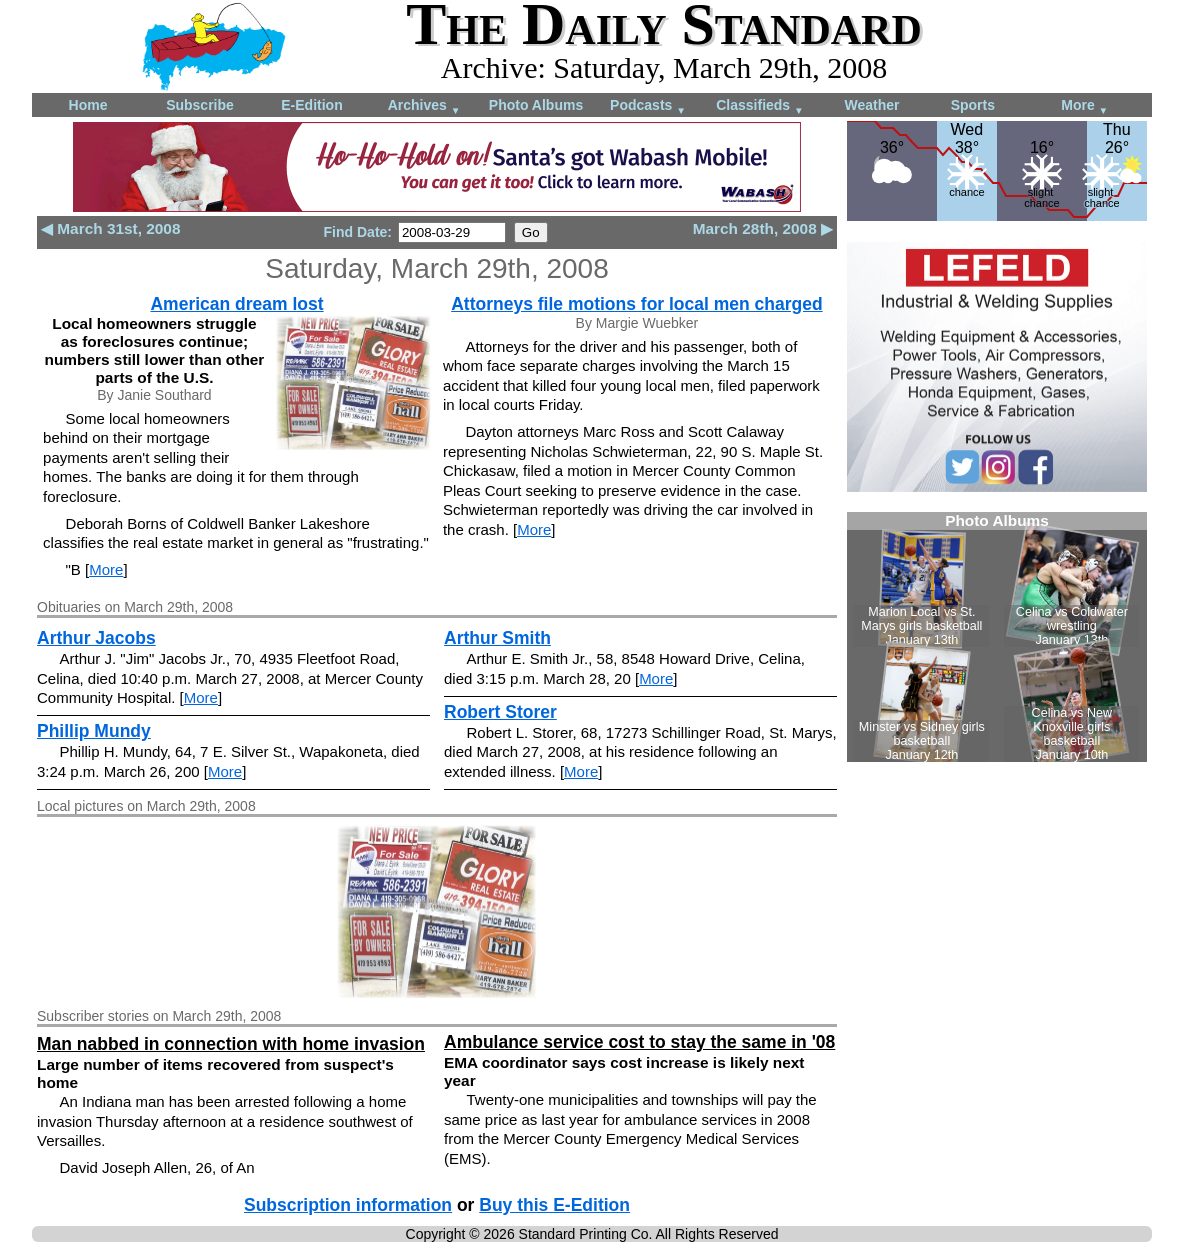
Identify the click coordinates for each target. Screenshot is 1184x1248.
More (1084, 106)
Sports (973, 105)
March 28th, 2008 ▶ (763, 228)
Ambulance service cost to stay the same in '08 (639, 1042)
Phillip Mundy (94, 731)
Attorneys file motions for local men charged (636, 304)
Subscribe (200, 105)
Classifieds (760, 106)
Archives (424, 106)
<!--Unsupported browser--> (997, 637)
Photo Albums (536, 105)
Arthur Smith (497, 638)
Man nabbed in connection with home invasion (231, 1044)
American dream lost (236, 304)
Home (88, 105)
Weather (872, 105)
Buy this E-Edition (554, 1205)
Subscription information (348, 1205)
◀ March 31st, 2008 (110, 228)
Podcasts (648, 106)
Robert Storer (500, 712)
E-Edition (311, 105)
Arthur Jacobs (96, 638)
